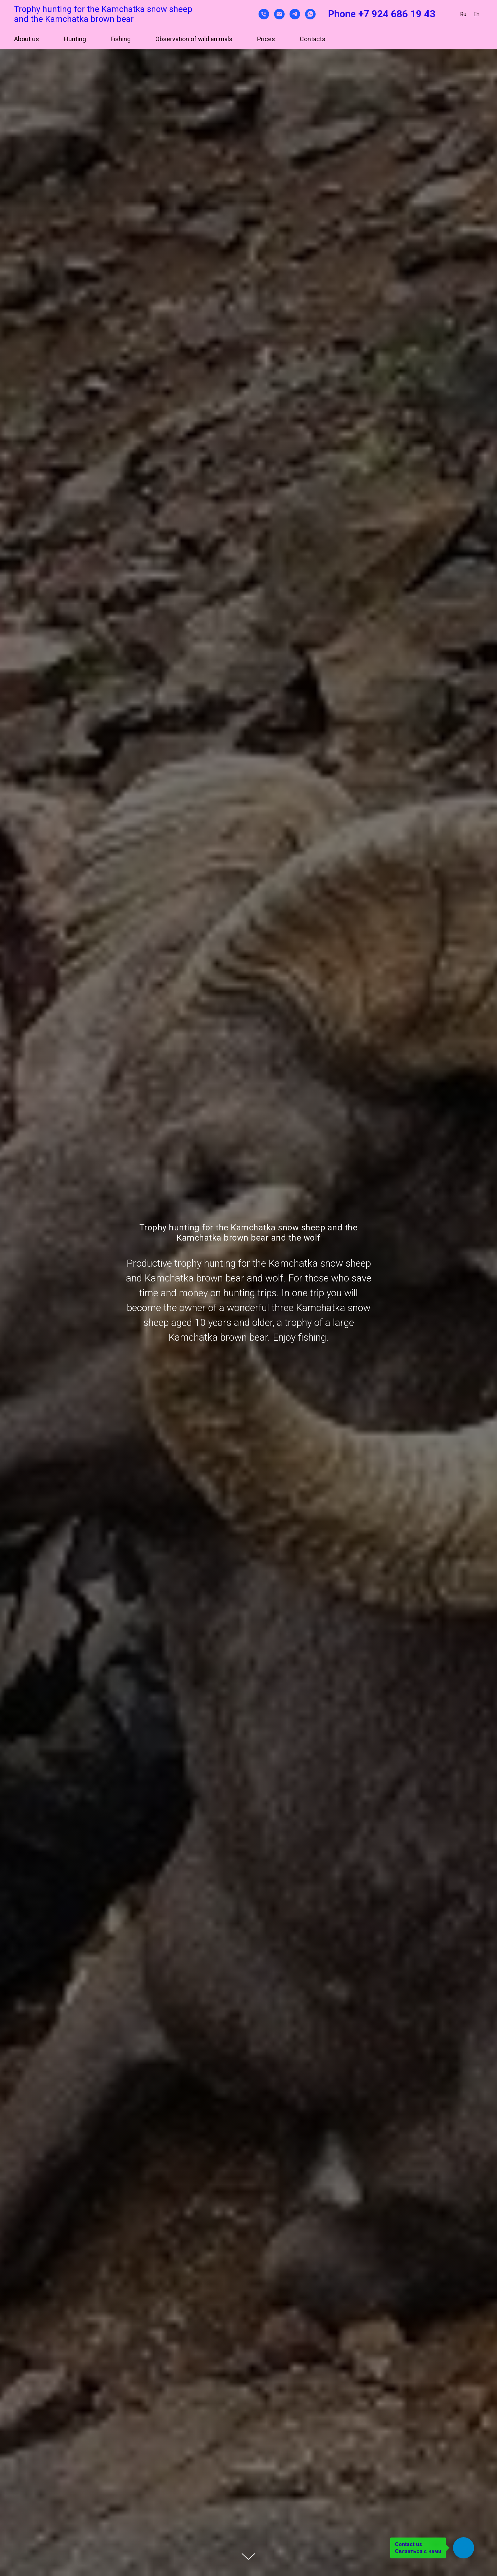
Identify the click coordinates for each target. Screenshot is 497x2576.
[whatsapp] (310, 14)
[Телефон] (264, 14)
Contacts (312, 39)
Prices (266, 39)
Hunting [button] (75, 39)
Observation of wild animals (193, 39)
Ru (463, 14)
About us (26, 39)
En (476, 14)
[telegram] (295, 14)
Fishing (121, 39)
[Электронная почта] (279, 14)
